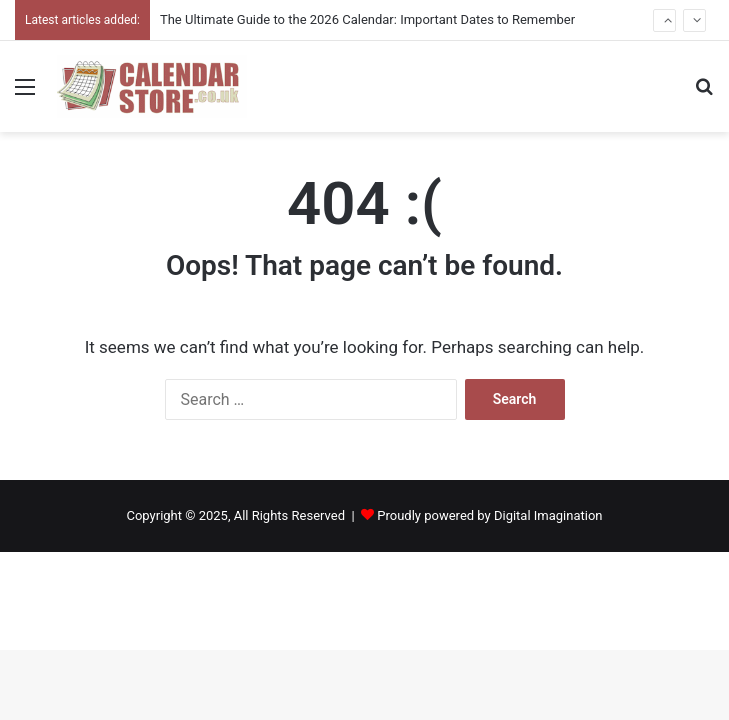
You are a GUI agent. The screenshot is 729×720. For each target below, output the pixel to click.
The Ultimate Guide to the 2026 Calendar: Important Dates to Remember (367, 19)
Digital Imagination (548, 515)
